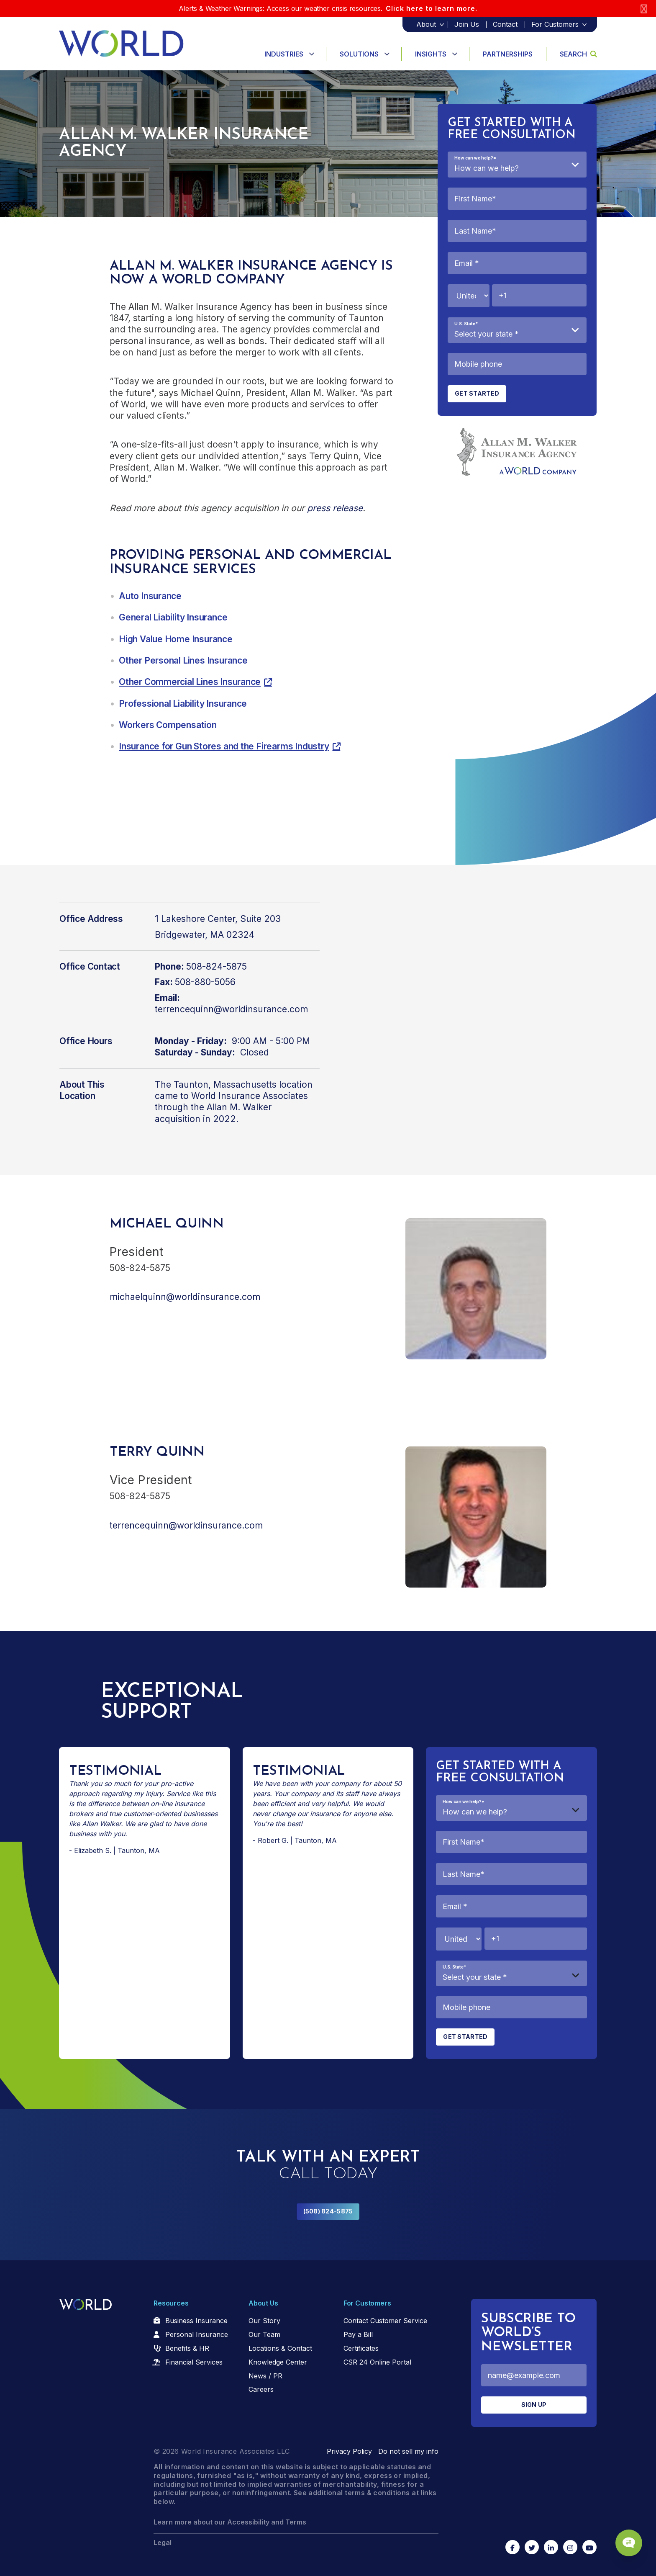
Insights (430, 54)
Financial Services (194, 2362)
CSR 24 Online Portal (377, 2362)
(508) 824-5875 (328, 2211)
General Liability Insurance (173, 617)
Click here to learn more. (431, 8)
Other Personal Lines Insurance (183, 660)
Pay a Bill (358, 2334)
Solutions (359, 54)
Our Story (264, 2320)
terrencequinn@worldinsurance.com (231, 1009)
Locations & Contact (280, 2348)
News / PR (265, 2376)
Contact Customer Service (385, 2320)
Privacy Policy (349, 2451)
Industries (283, 54)
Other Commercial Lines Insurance (190, 682)
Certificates (361, 2348)
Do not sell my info (408, 2451)
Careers (261, 2389)
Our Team (264, 2334)
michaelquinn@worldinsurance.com (185, 1297)
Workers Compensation (168, 725)
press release (335, 508)
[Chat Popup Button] (625, 2539)
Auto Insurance (150, 596)
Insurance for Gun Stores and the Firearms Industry (224, 746)
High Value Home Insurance (176, 639)
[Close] (644, 9)
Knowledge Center (278, 2362)
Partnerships (508, 54)
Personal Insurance (196, 2334)
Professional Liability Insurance (183, 703)
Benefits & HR (187, 2348)
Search (578, 54)
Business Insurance (196, 2320)
